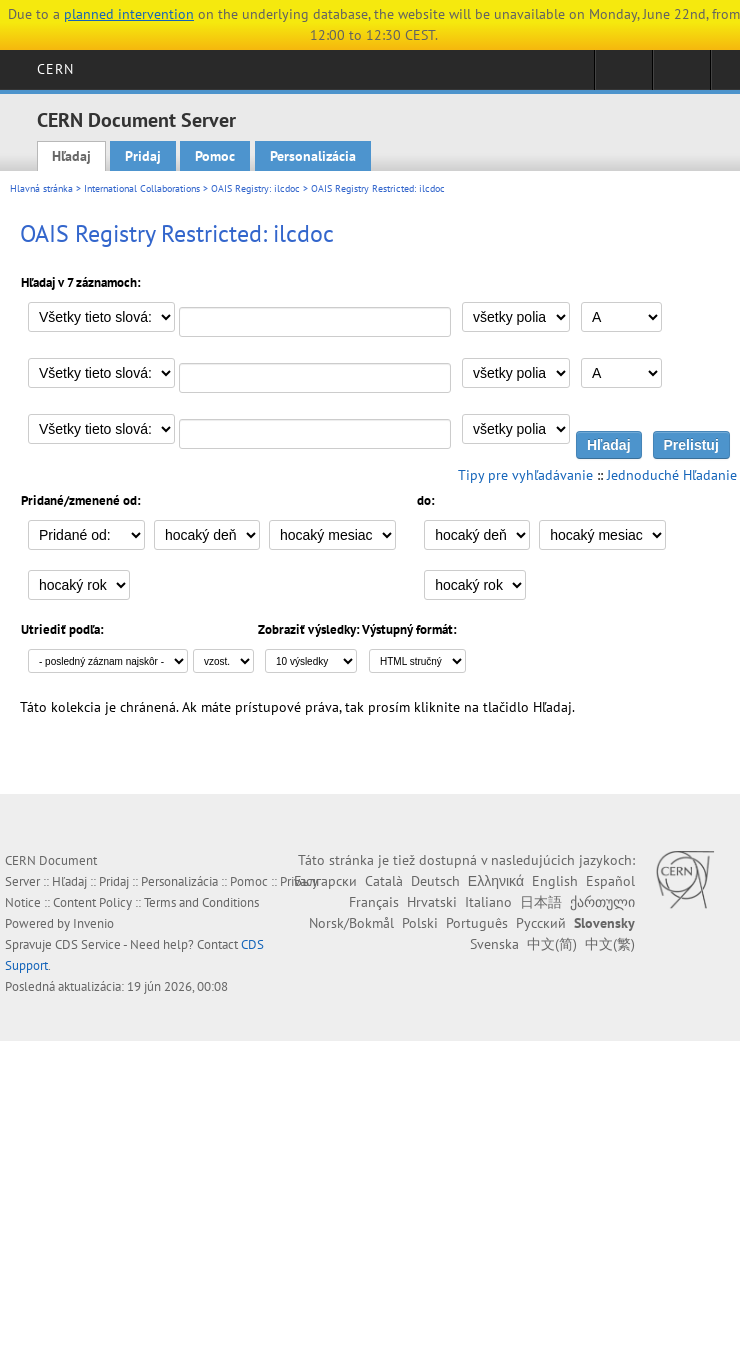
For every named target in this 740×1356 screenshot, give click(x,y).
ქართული (602, 902)
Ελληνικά (496, 881)
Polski (420, 923)
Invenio (93, 923)
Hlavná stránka (41, 188)
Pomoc (215, 156)
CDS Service (88, 944)
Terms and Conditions (201, 902)
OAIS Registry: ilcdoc (255, 188)
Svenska (494, 944)
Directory (681, 76)
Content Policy (92, 902)
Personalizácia (313, 156)
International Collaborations (142, 188)
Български (325, 881)
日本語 (541, 902)
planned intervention (129, 14)
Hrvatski (432, 902)
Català (384, 881)
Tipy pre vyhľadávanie (525, 475)
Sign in (623, 76)
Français (374, 902)
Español (610, 881)
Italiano (488, 902)
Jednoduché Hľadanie (672, 475)
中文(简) (552, 944)
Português (477, 923)
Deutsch (435, 881)
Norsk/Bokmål (351, 923)
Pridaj (143, 156)
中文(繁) (610, 944)
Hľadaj (71, 156)
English (555, 881)
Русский (541, 923)
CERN (55, 69)
